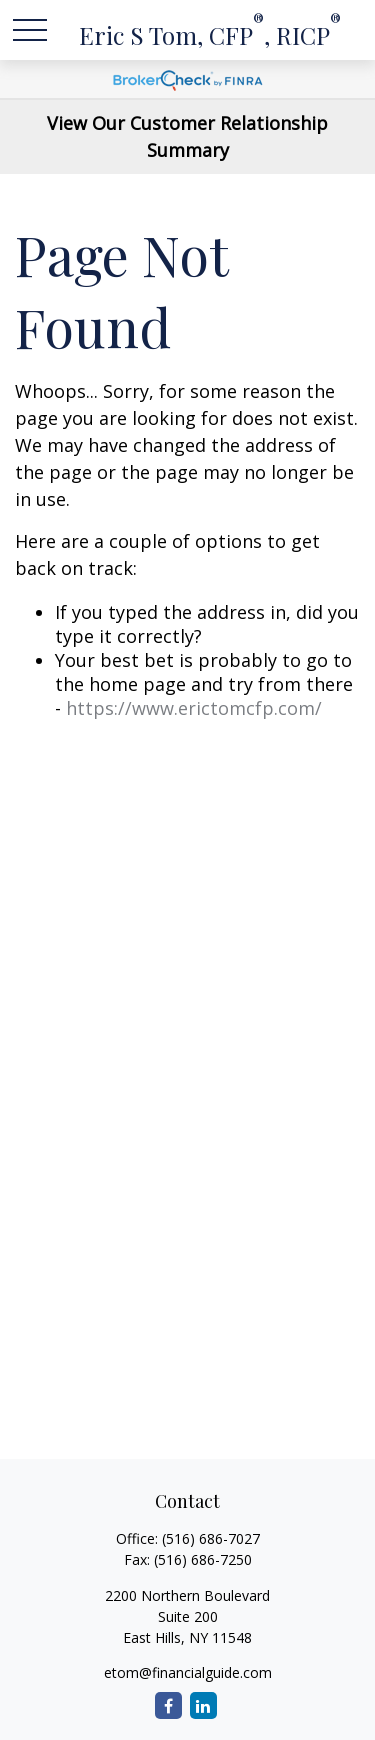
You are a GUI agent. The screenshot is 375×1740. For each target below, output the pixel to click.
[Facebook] (168, 1705)
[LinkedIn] (203, 1705)
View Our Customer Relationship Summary (187, 136)
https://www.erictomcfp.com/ (194, 708)
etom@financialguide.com (188, 1672)
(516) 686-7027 (211, 1538)
